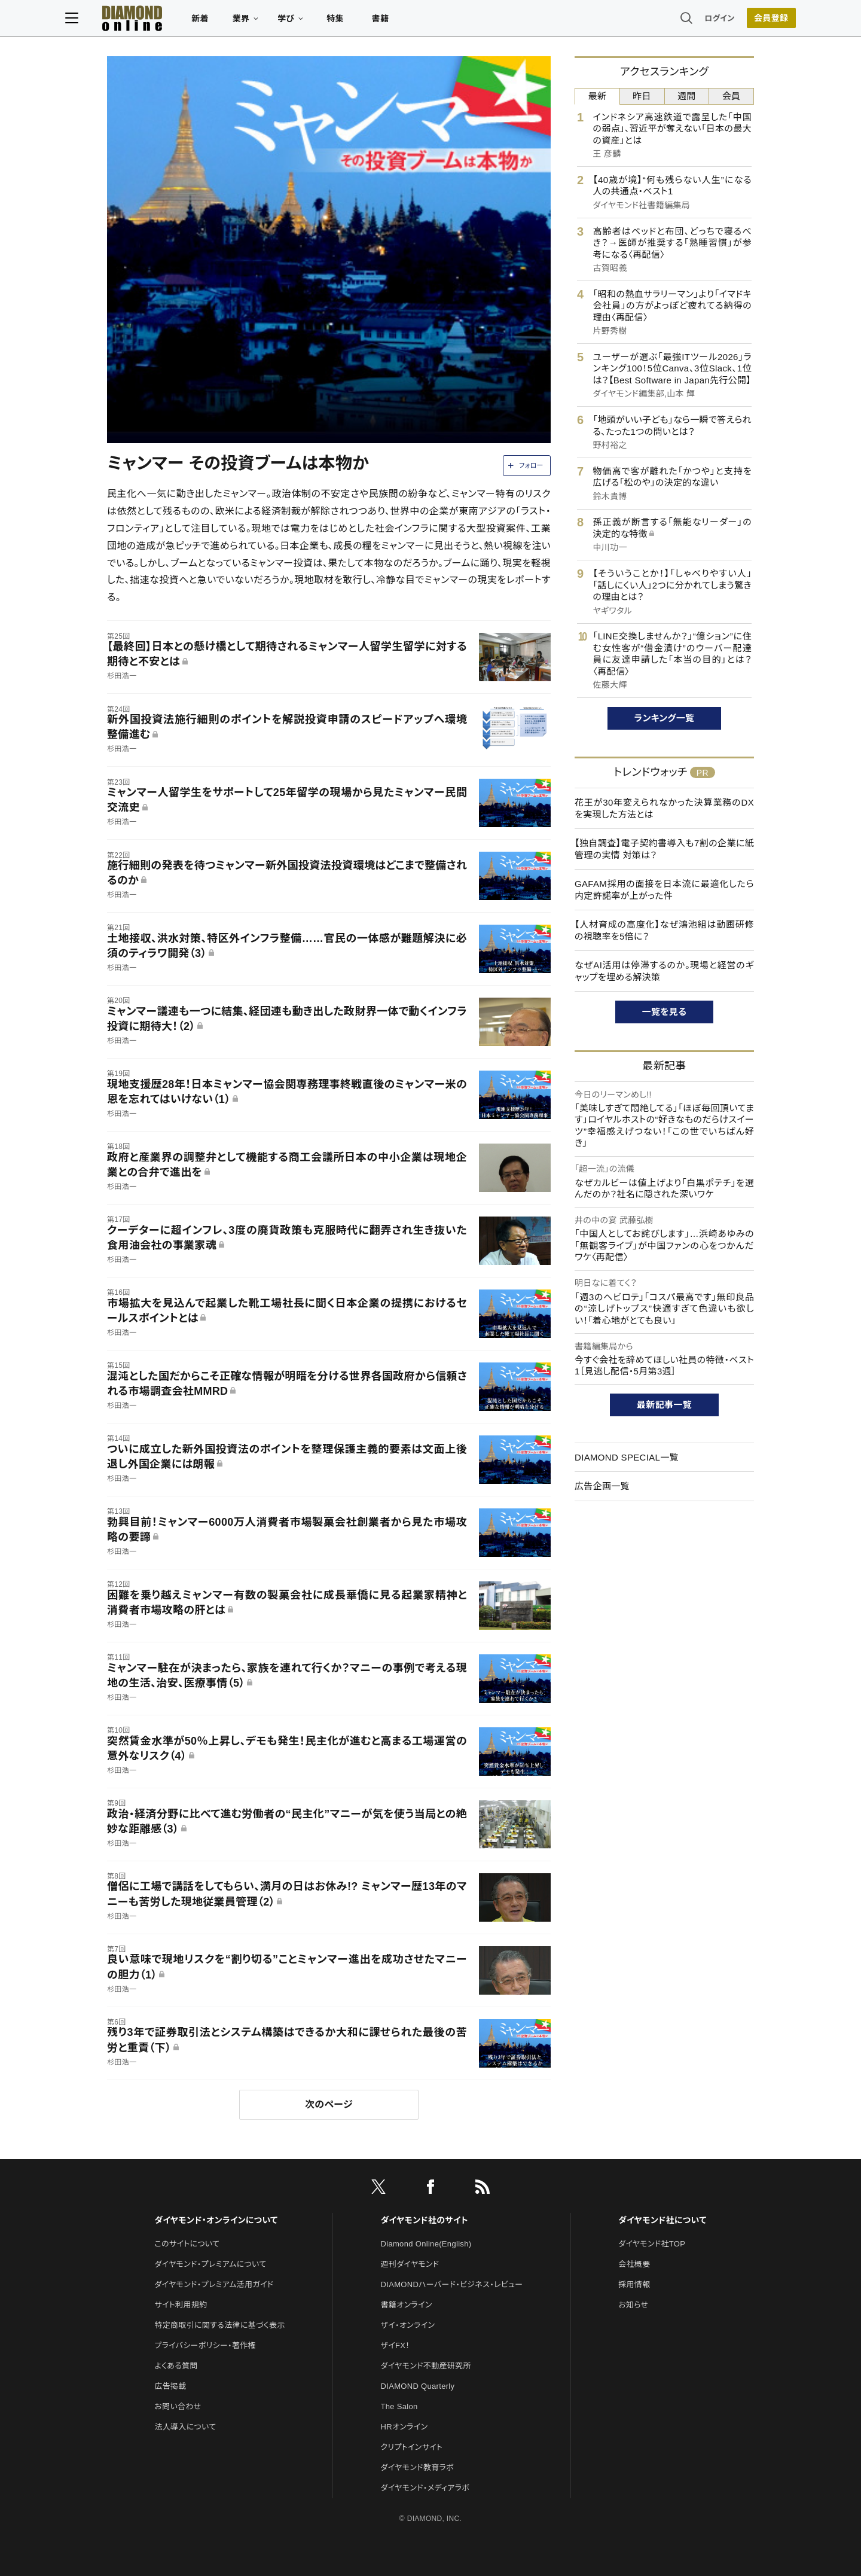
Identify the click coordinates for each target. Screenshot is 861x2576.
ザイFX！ (395, 2345)
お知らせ (633, 2304)
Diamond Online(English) (426, 2243)
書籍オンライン (406, 2304)
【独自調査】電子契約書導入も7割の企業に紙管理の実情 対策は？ (664, 849)
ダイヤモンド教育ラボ (417, 2467)
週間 (686, 96)
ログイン (678, 21)
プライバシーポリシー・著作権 (205, 2345)
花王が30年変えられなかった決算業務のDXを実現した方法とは (664, 808)
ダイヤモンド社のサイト (424, 2220)
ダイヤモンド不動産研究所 (426, 2365)
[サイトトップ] (162, 20)
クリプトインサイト (412, 2447)
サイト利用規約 (180, 2304)
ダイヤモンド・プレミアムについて (210, 2264)
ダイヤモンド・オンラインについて (215, 2220)
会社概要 (634, 2264)
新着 (242, 21)
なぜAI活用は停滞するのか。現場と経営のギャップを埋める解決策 (664, 971)
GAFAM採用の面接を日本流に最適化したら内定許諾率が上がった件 (664, 890)
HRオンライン (404, 2426)
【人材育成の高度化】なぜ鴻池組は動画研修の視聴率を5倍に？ (664, 930)
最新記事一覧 (664, 1405)
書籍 (421, 21)
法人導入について (185, 2426)
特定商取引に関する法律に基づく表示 (219, 2325)
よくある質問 (175, 2365)
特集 (377, 21)
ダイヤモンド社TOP (651, 2243)
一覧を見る (664, 1012)
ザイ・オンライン (408, 2325)
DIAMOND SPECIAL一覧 (627, 1457)
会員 (731, 96)
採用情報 (634, 2284)
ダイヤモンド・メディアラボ (425, 2487)
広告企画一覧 (602, 1486)
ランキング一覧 (664, 718)
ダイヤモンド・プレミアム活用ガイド (213, 2284)
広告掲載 (170, 2386)
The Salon (399, 2406)
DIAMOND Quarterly (418, 2386)
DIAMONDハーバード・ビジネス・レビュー (452, 2284)
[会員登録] (729, 21)
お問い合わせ (177, 2406)
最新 (597, 96)
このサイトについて (186, 2243)
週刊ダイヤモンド (410, 2264)
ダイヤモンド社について (662, 2220)
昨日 (642, 96)
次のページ (329, 2104)
